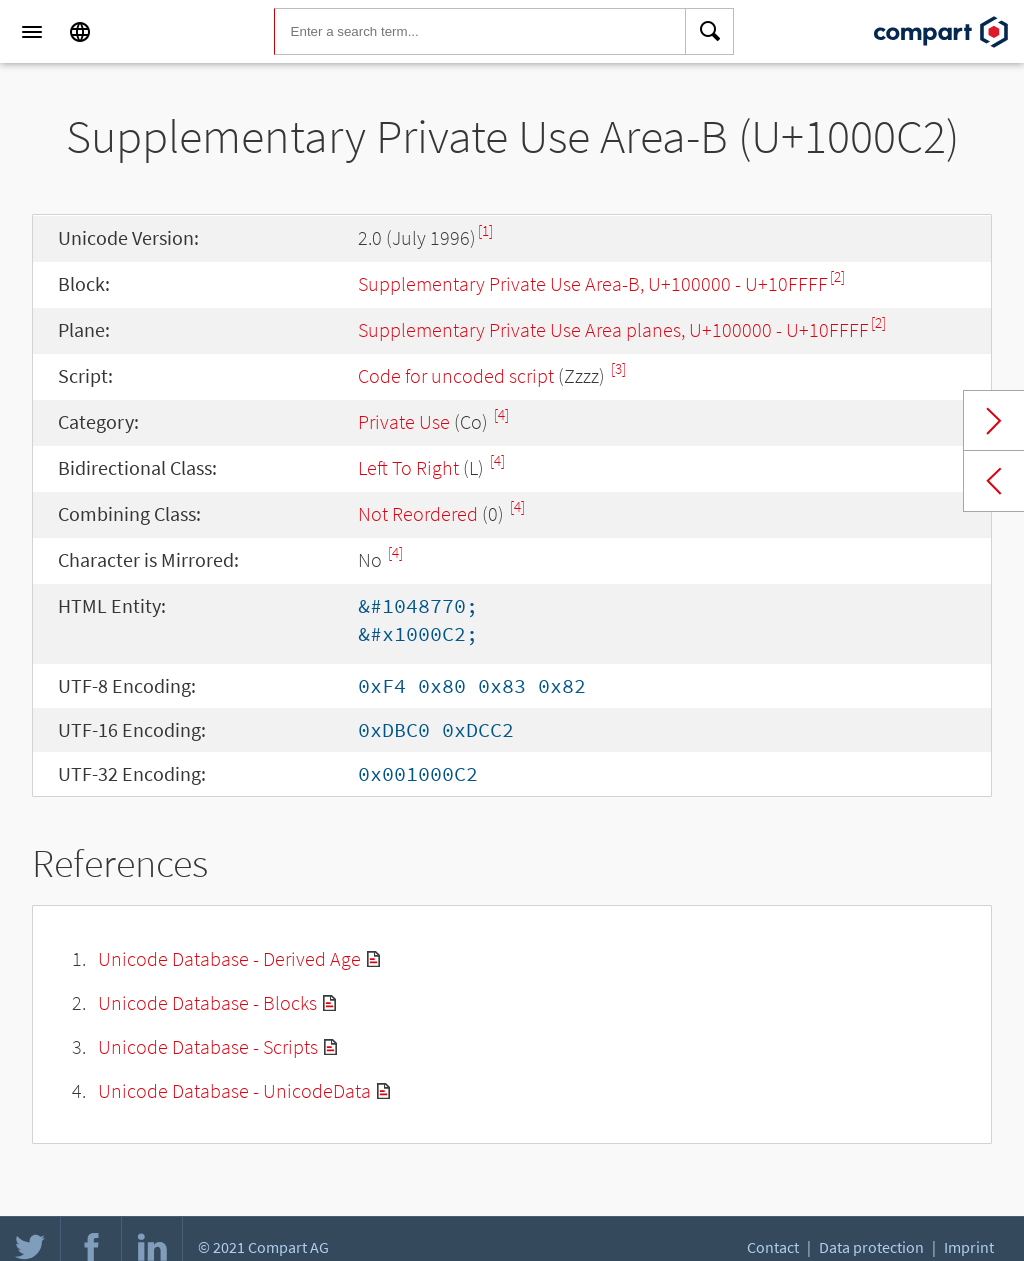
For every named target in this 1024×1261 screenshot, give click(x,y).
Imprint (969, 1247)
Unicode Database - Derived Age (229, 958)
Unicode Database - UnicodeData (234, 1090)
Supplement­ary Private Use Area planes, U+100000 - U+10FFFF (613, 329)
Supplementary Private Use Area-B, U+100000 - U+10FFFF (593, 283)
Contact (773, 1247)
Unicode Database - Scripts (208, 1046)
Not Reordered (418, 513)
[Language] (80, 32)
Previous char (994, 481)
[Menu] (32, 32)
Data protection (871, 1247)
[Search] (710, 32)
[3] (618, 368)
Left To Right (408, 467)
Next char (994, 421)
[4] (501, 414)
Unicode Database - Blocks (207, 1002)
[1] (485, 230)
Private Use (404, 421)
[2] (837, 276)
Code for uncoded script (456, 375)
